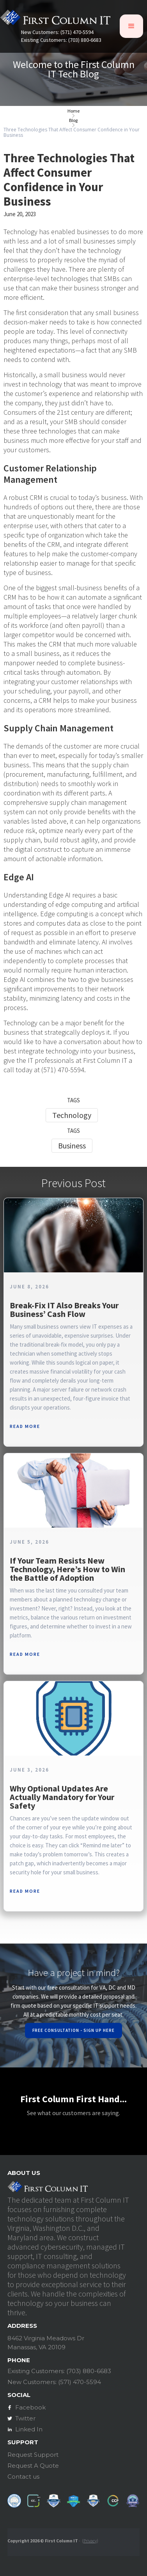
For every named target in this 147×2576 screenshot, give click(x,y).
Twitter (25, 2418)
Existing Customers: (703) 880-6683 (61, 40)
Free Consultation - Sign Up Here (73, 2030)
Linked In (29, 2429)
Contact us (23, 2476)
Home (73, 111)
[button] (131, 26)
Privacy (90, 2541)
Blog (73, 120)
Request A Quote (33, 2465)
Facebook (30, 2407)
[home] (55, 19)
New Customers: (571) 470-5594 (57, 32)
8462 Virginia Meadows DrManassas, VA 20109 (45, 2342)
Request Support (32, 2454)
